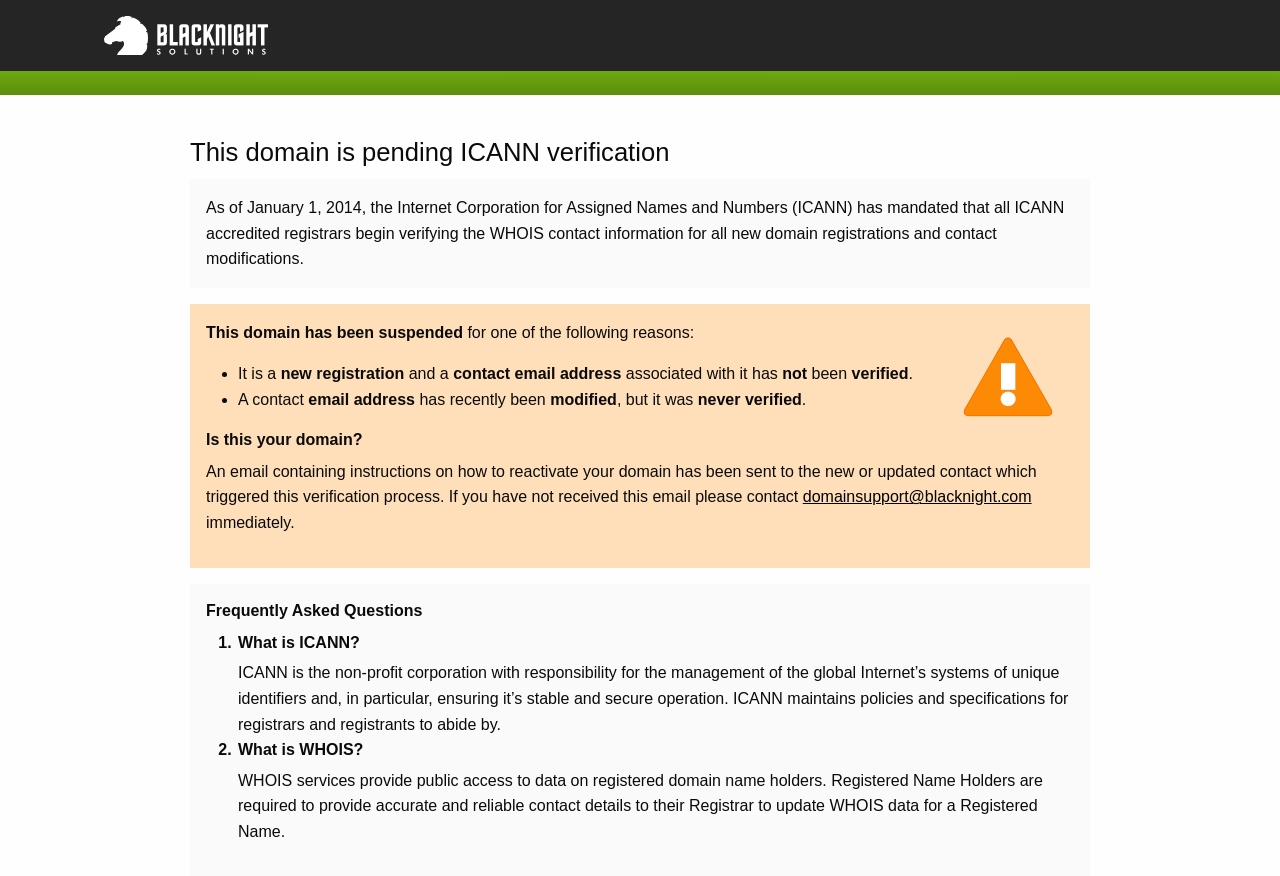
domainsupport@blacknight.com (917, 496)
